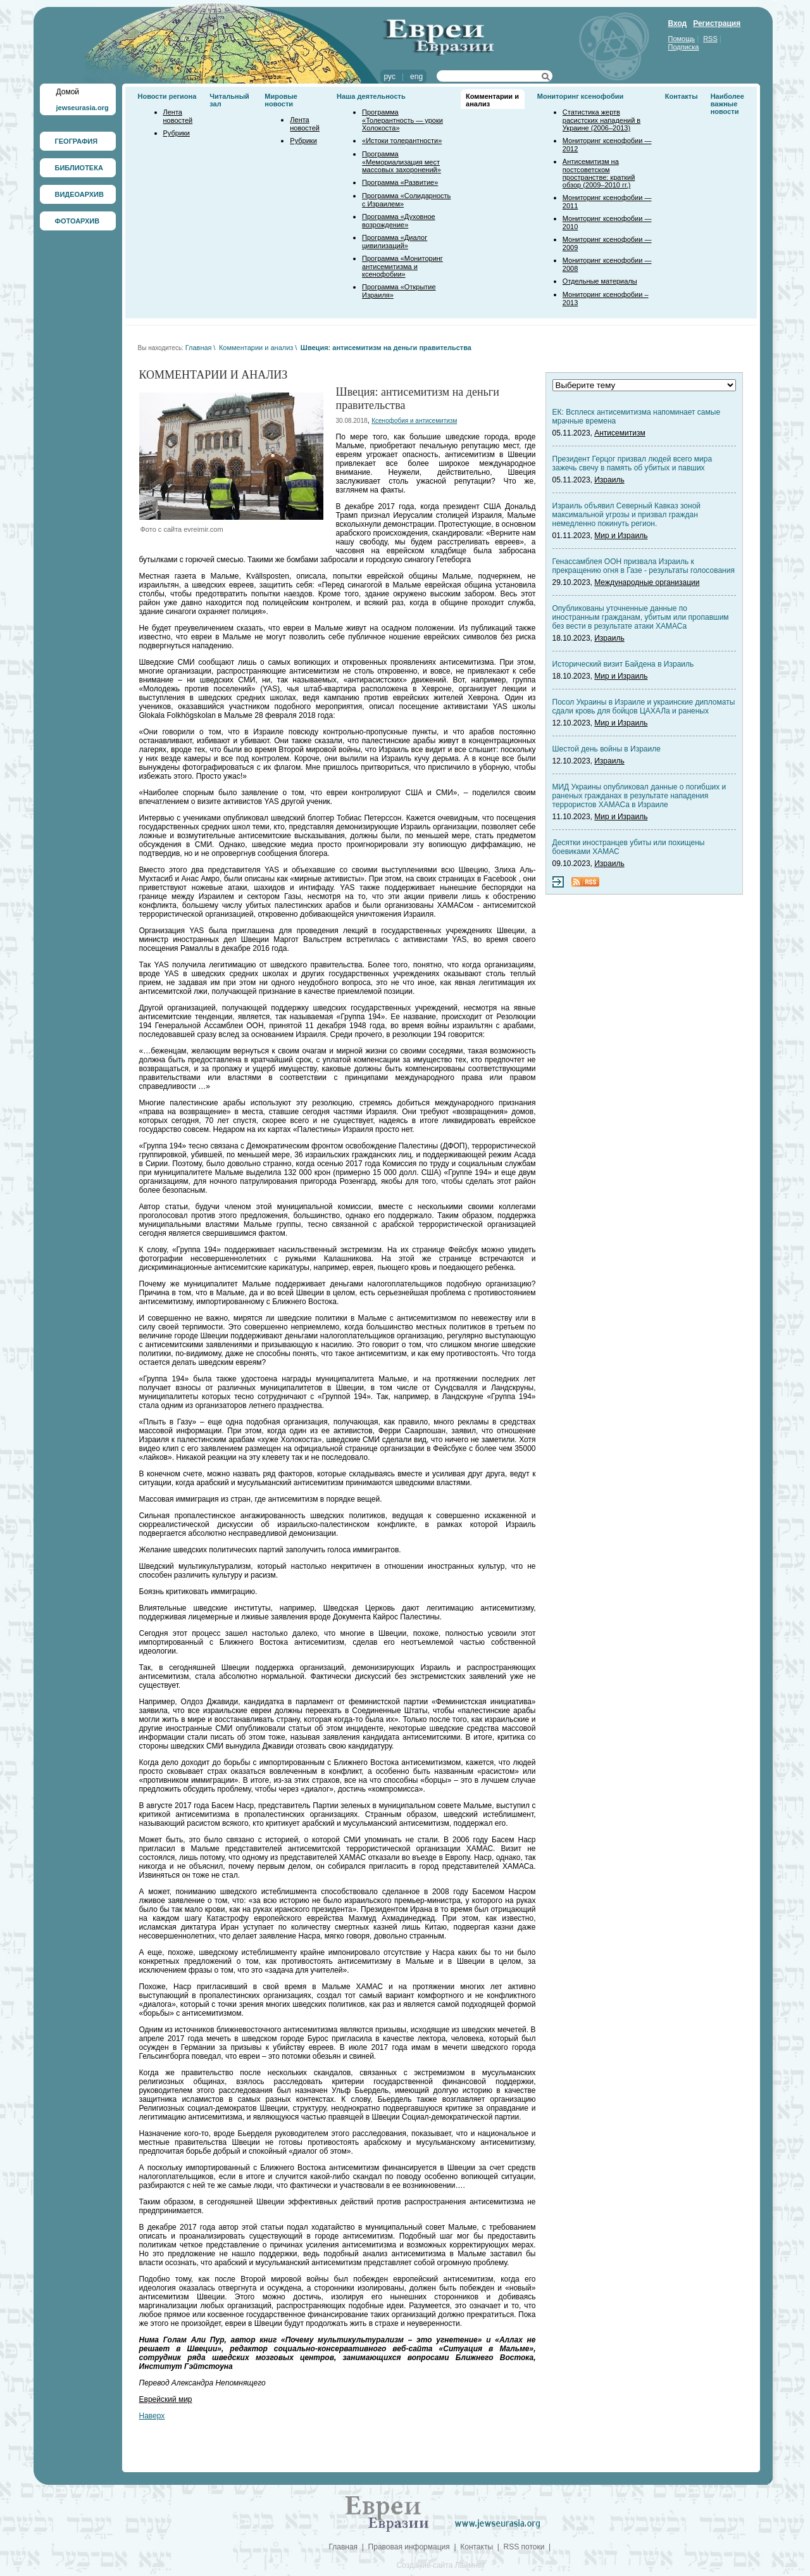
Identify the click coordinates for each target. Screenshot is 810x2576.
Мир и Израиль (620, 535)
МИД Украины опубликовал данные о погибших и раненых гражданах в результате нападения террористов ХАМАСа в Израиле (639, 795)
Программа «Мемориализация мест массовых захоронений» (401, 161)
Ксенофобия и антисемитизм (414, 420)
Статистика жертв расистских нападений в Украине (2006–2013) (601, 120)
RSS (710, 38)
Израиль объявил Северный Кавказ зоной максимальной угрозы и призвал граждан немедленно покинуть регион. (626, 514)
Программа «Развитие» (400, 182)
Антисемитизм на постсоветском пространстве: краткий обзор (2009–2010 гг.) (599, 173)
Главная (198, 347)
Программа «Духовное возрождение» (398, 221)
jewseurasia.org (82, 107)
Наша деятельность (371, 96)
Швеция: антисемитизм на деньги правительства (386, 347)
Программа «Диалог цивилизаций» (394, 241)
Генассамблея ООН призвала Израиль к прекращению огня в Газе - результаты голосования (643, 566)
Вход (677, 23)
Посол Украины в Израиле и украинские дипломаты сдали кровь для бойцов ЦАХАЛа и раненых (643, 706)
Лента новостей (178, 116)
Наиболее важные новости (727, 103)
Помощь (681, 38)
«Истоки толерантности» (402, 140)
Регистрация (716, 23)
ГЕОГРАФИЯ (76, 141)
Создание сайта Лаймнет (440, 2565)
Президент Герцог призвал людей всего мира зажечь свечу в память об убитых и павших (632, 463)
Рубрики (176, 133)
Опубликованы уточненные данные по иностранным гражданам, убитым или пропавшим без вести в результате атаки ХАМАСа (640, 617)
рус (390, 76)
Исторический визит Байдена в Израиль (623, 664)
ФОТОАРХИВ (77, 221)
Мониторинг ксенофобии (580, 96)
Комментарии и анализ (256, 347)
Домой (68, 91)
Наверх (152, 2415)
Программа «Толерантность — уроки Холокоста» (402, 120)
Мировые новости (281, 100)
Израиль (609, 479)
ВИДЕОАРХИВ (79, 194)
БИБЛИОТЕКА (79, 168)
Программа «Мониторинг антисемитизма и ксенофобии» (402, 266)
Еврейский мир (165, 2399)
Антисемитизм (619, 433)
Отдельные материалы (600, 281)
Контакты (681, 96)
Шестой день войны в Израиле (606, 749)
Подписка (683, 47)
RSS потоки (524, 2546)
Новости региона (167, 96)
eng (416, 76)
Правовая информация (409, 2546)
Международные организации (646, 582)
